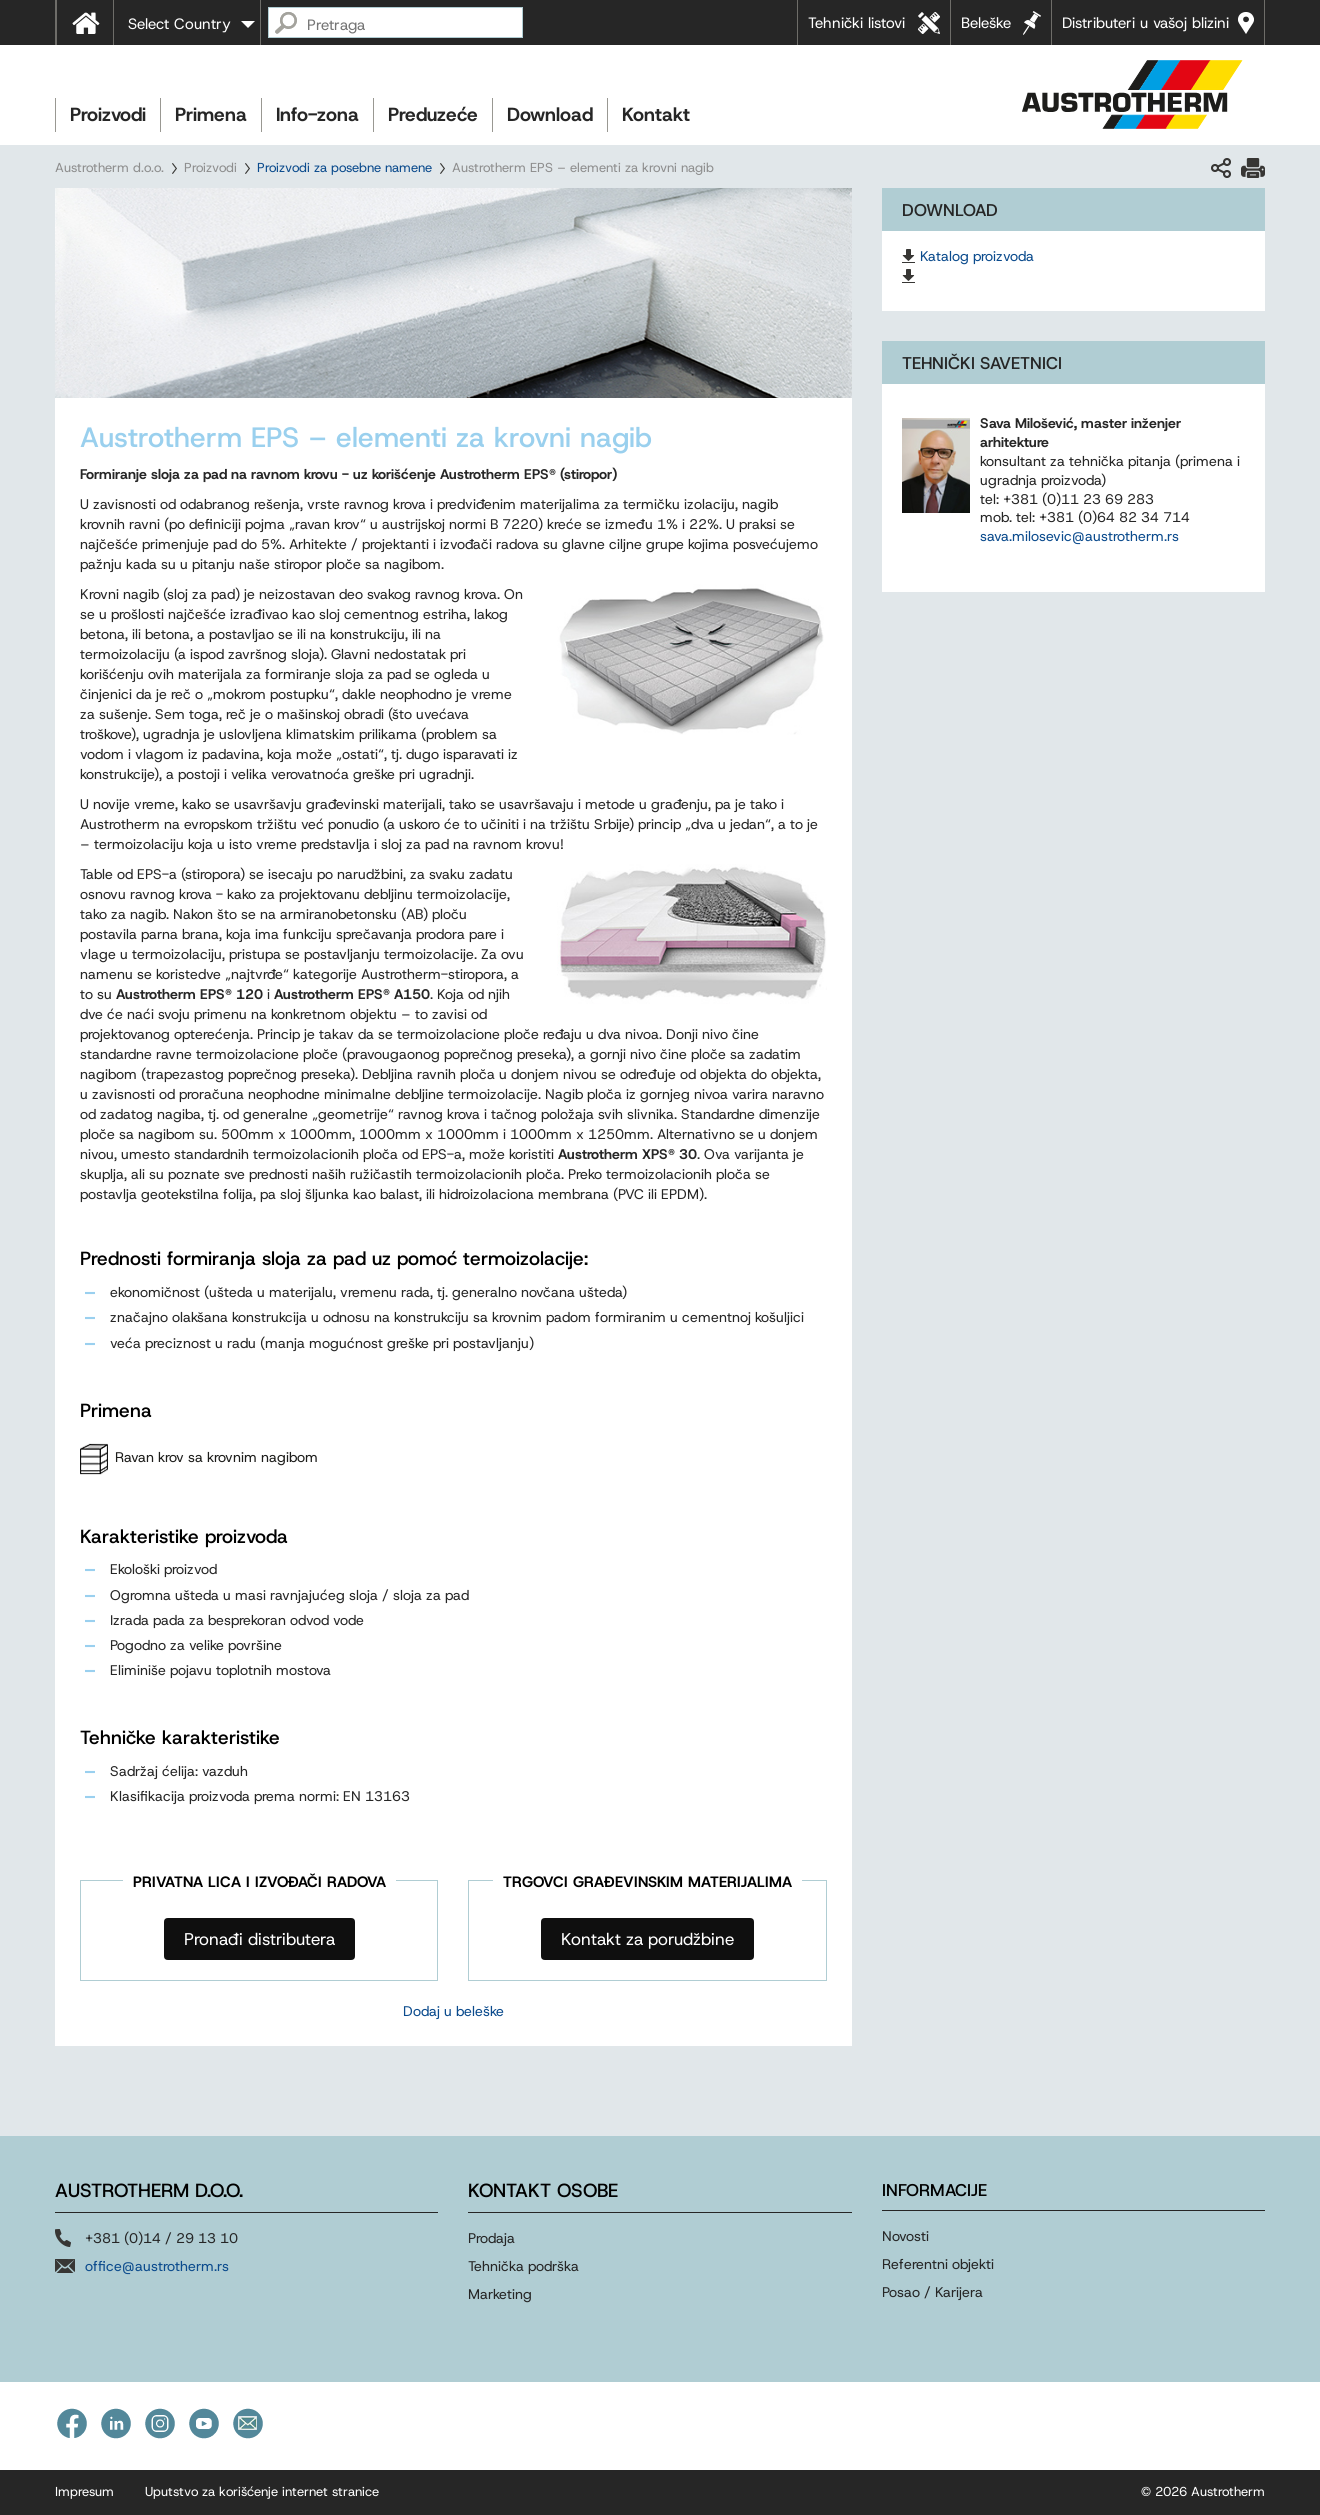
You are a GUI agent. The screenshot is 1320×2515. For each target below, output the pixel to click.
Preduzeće (433, 114)
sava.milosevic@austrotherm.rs (1079, 536)
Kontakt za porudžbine (647, 1939)
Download (550, 114)
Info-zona (317, 114)
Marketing (500, 2294)
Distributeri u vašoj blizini (1145, 23)
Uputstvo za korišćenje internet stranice (262, 2491)
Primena (211, 114)
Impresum (84, 2491)
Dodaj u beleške (453, 2011)
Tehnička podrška (523, 2266)
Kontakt (656, 114)
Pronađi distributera (259, 1939)
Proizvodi (108, 114)
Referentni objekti (938, 2264)
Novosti (905, 2236)
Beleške (986, 23)
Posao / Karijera (932, 2292)
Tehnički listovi (856, 23)
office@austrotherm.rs (157, 2266)
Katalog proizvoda (977, 256)
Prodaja (491, 2238)
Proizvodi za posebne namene (344, 167)
